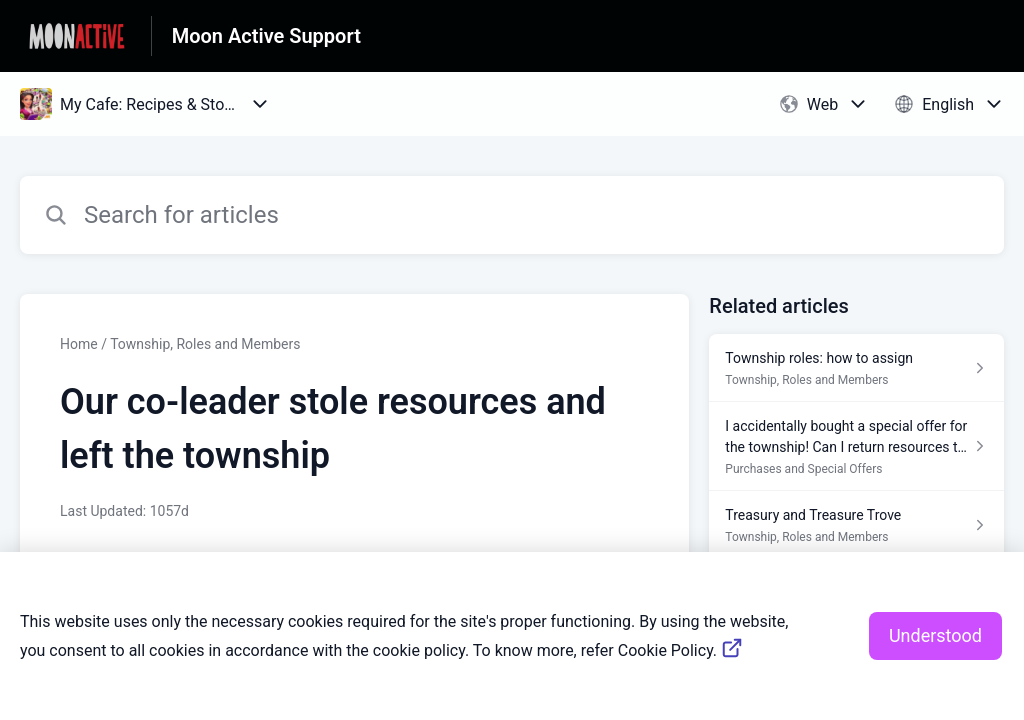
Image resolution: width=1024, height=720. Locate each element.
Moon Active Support (266, 36)
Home (79, 344)
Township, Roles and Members (205, 344)
